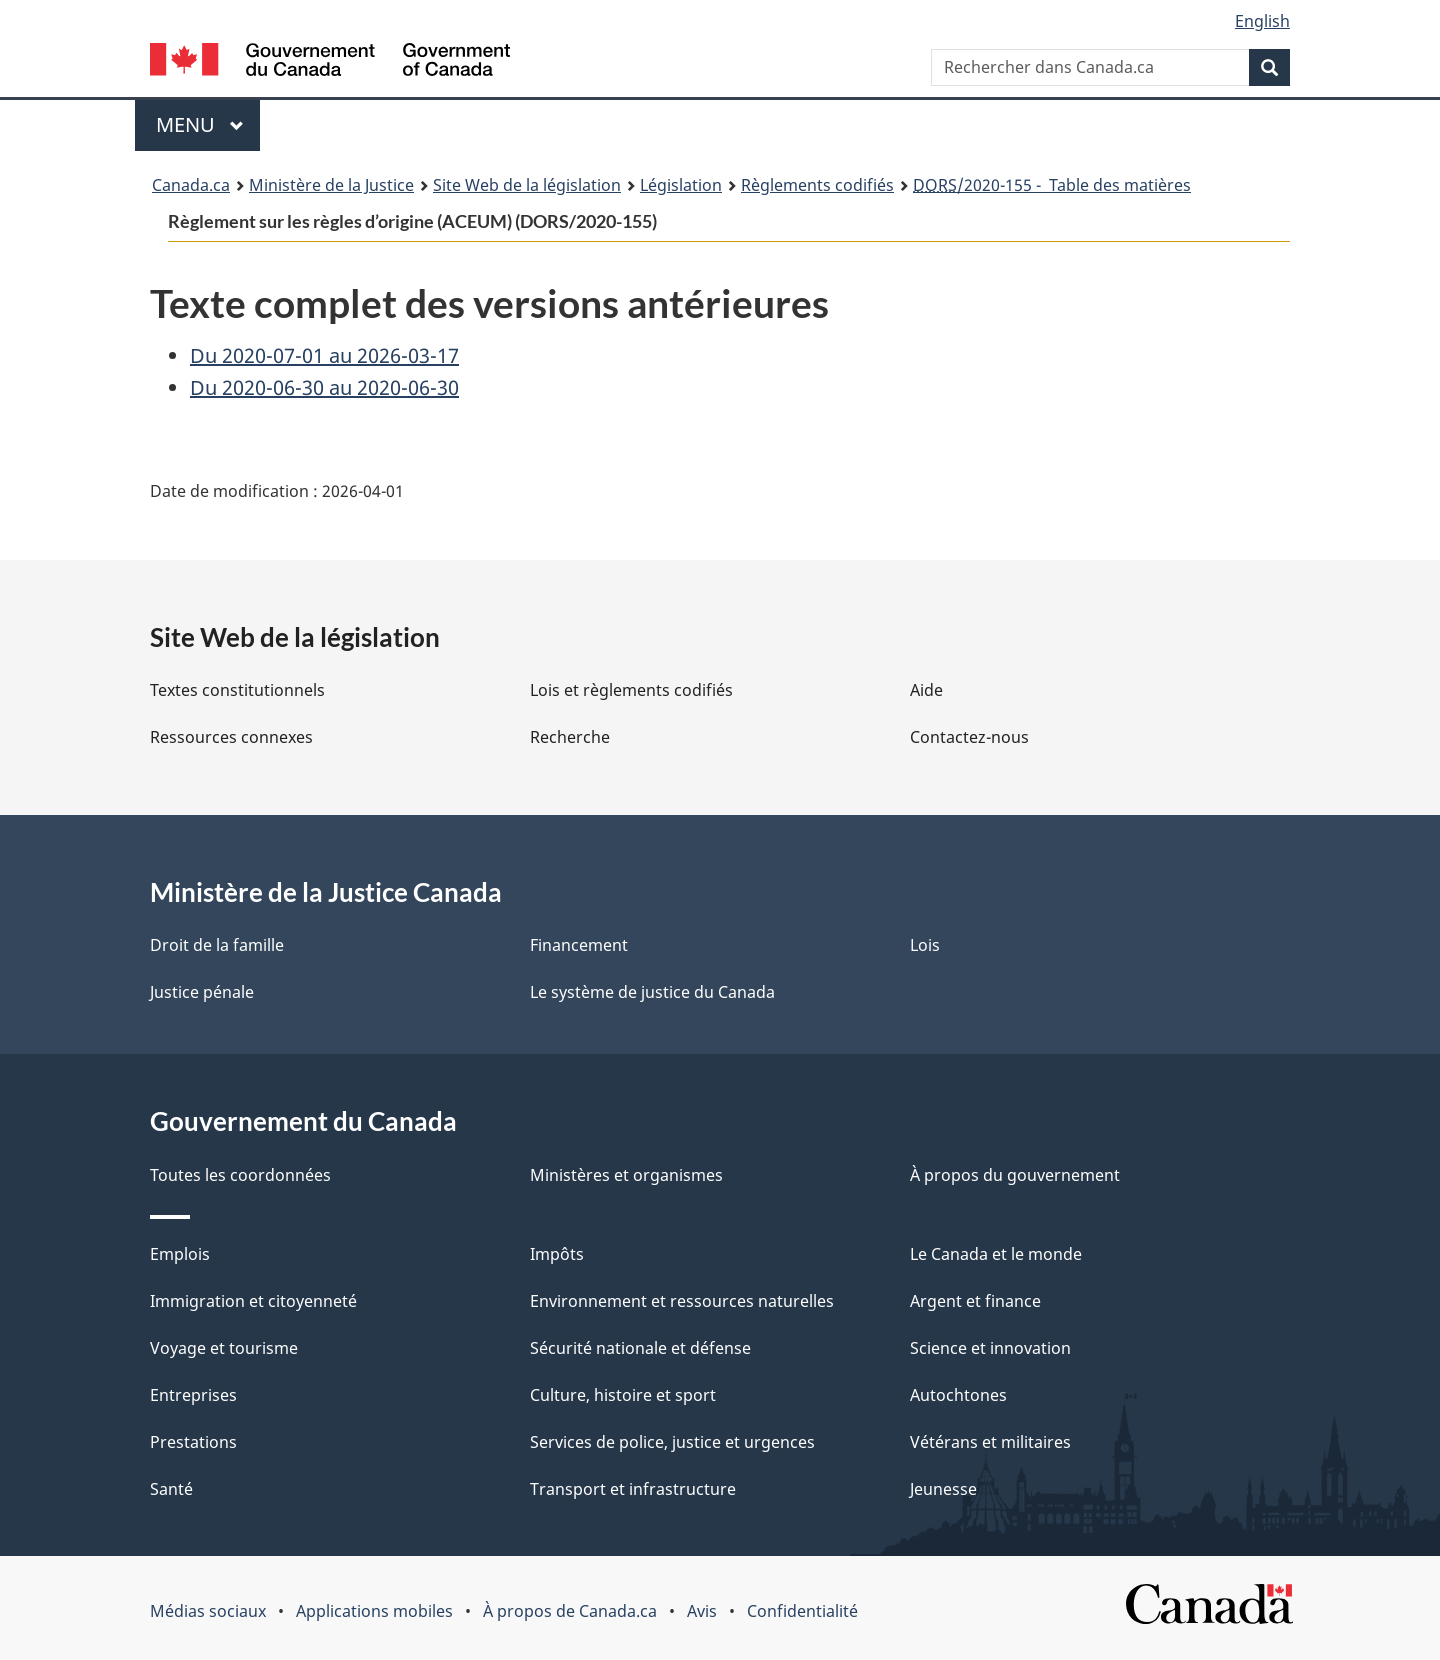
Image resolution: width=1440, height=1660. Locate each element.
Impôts (557, 1254)
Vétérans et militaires (990, 1442)
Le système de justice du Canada (652, 992)
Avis (702, 1611)
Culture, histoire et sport (623, 1395)
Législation (681, 185)
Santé (171, 1489)
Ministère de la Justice (331, 185)
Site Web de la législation (527, 185)
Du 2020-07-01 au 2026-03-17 (324, 355)
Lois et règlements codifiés (631, 690)
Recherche (570, 737)
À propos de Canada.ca (570, 1611)
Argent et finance (975, 1301)
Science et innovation (990, 1348)
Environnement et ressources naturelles (682, 1301)
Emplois (180, 1254)
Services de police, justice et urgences (672, 1442)
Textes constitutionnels (237, 690)
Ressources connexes (231, 737)
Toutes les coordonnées (240, 1175)
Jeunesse (943, 1489)
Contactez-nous (969, 737)
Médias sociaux (208, 1611)
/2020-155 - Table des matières (1052, 185)
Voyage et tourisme (224, 1348)
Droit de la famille (217, 945)
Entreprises (193, 1395)
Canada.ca (191, 185)
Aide (926, 690)
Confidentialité (802, 1611)
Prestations (193, 1442)
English (1262, 21)
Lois (925, 945)
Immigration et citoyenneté (253, 1301)
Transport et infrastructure (633, 1489)
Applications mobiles (374, 1611)
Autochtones (958, 1395)
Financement (579, 945)
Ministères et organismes (626, 1175)
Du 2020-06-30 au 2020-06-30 (324, 387)
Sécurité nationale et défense (640, 1348)
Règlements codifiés (817, 185)
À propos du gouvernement (1015, 1175)
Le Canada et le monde (996, 1254)
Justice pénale (202, 992)
